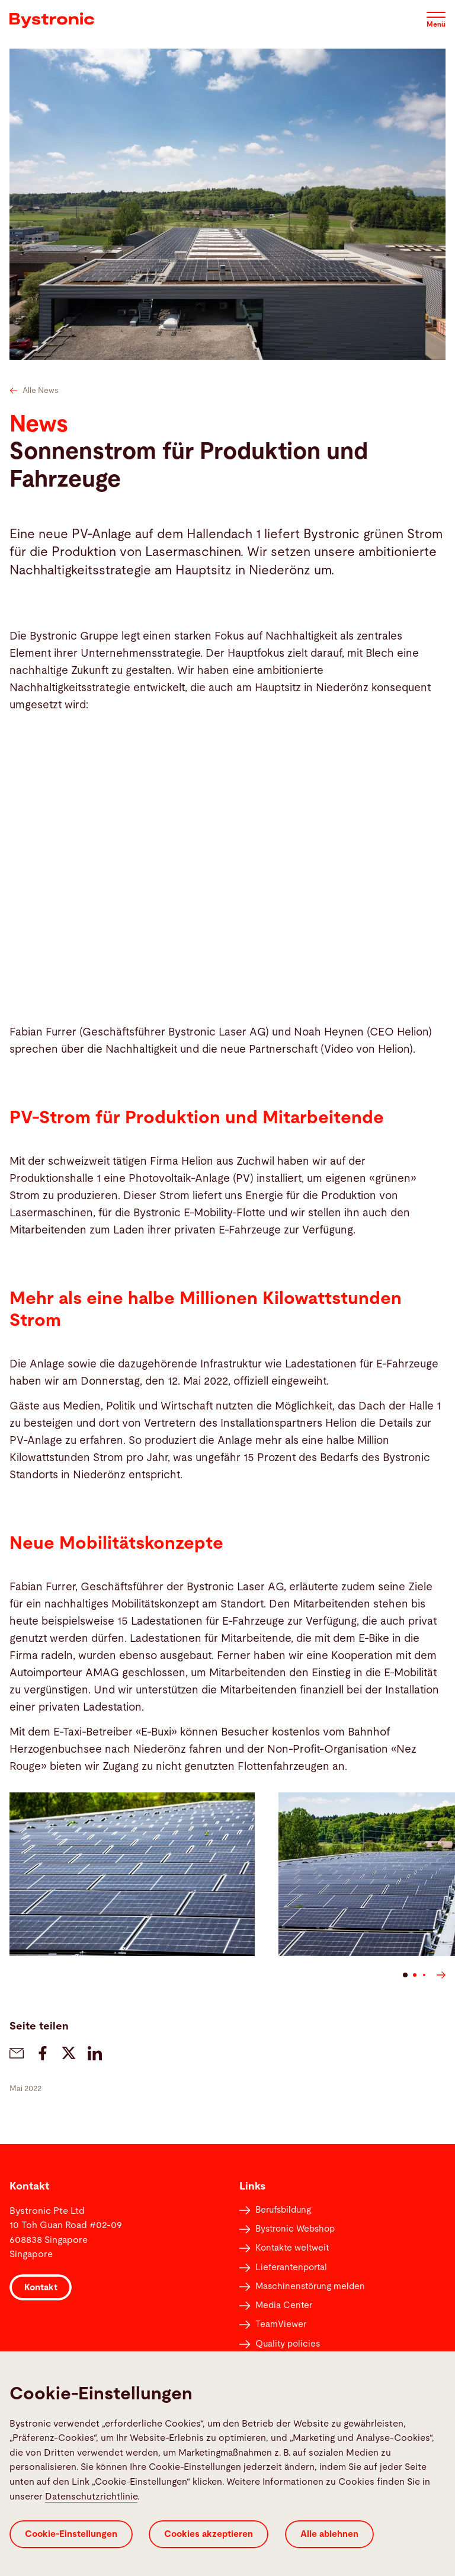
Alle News (34, 390)
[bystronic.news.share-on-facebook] (43, 2053)
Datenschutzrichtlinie (91, 2496)
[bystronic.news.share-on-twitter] (69, 2053)
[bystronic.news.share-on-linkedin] (95, 2053)
